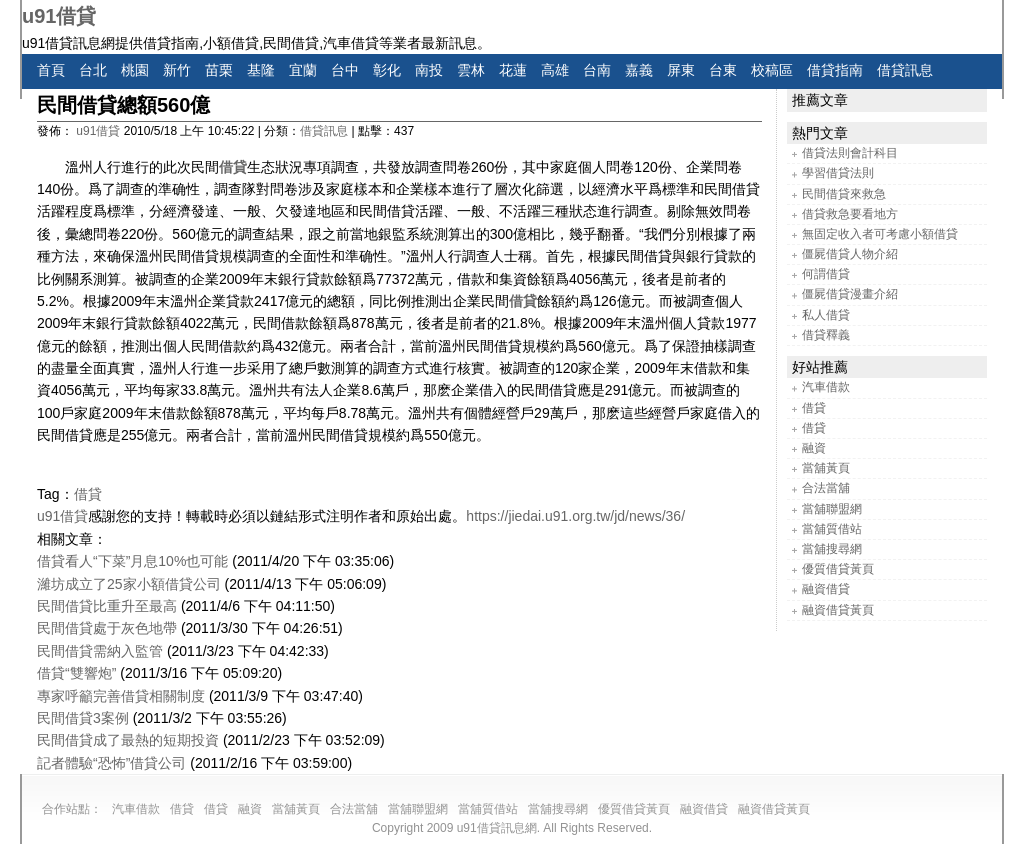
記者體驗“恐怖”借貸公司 (111, 763)
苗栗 (219, 70)
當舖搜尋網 (832, 549)
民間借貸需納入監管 (100, 651)
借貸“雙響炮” (76, 673)
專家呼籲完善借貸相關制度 (121, 696)
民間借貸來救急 (844, 194)
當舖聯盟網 (832, 509)
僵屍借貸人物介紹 (850, 254)
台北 (93, 70)
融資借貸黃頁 (838, 610)
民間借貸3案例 (83, 718)
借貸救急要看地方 (850, 214)
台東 (723, 70)
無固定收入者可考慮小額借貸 (880, 234)
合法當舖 (826, 488)
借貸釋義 (826, 335)
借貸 (233, 167)
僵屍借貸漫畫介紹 (850, 294)
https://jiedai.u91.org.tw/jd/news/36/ (575, 516)
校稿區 (772, 70)
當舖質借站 (832, 529)
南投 (429, 70)
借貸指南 (835, 70)
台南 (597, 70)
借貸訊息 (905, 70)
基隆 (261, 70)
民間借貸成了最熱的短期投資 (128, 740)
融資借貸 (826, 589)
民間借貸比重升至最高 (107, 606)
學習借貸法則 (838, 173)
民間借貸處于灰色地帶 (107, 628)
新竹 (177, 70)
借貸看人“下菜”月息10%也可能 (132, 561)
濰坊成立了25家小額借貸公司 (129, 584)
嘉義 (639, 70)
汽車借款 (826, 387)
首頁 (51, 70)
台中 (345, 70)
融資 (814, 448)
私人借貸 (826, 315)
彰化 (387, 70)
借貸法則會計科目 (850, 153)
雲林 (471, 70)
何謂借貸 (826, 274)
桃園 (135, 70)
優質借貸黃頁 (838, 569)
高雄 (555, 70)
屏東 (681, 70)
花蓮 (513, 70)
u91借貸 (59, 16)
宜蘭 (303, 70)
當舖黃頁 (826, 468)
